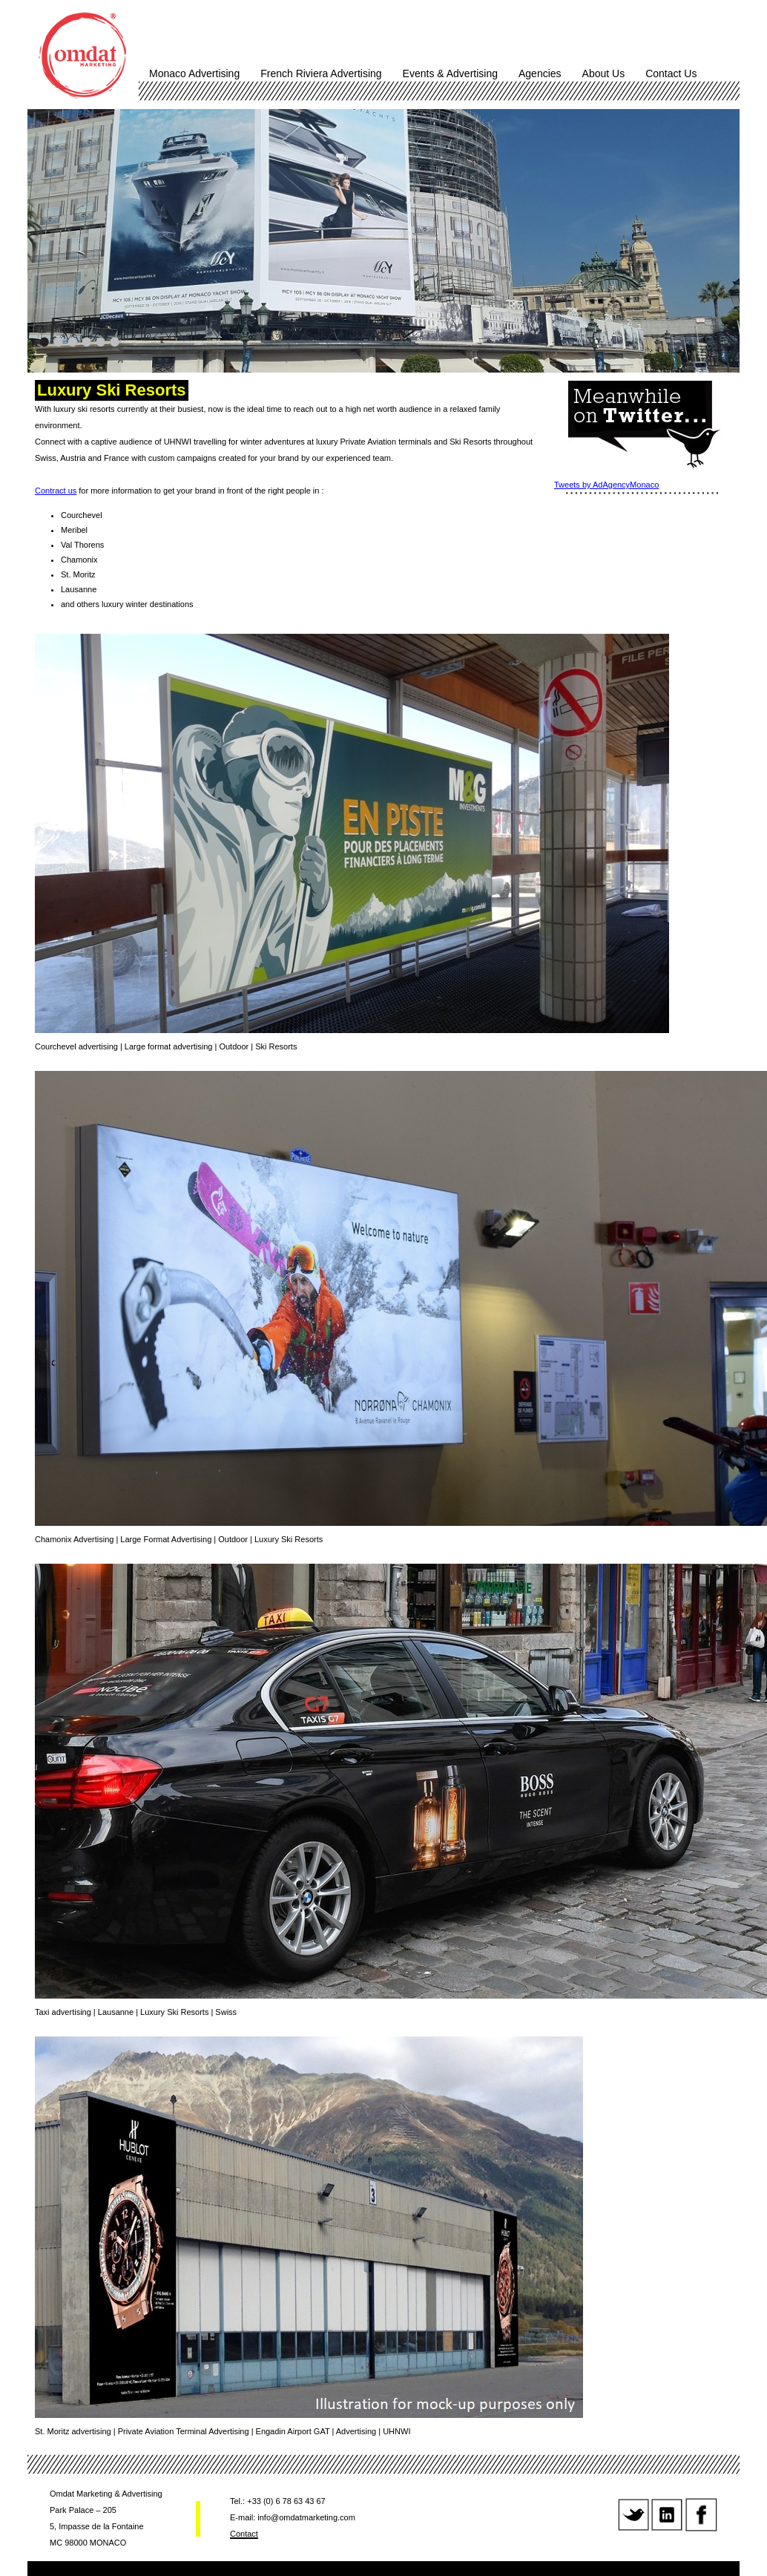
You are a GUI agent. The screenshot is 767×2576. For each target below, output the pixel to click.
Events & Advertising (450, 73)
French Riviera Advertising (320, 73)
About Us (603, 73)
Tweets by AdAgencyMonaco (606, 484)
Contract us (55, 490)
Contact (244, 2533)
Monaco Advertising (194, 73)
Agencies (540, 73)
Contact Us (671, 73)
